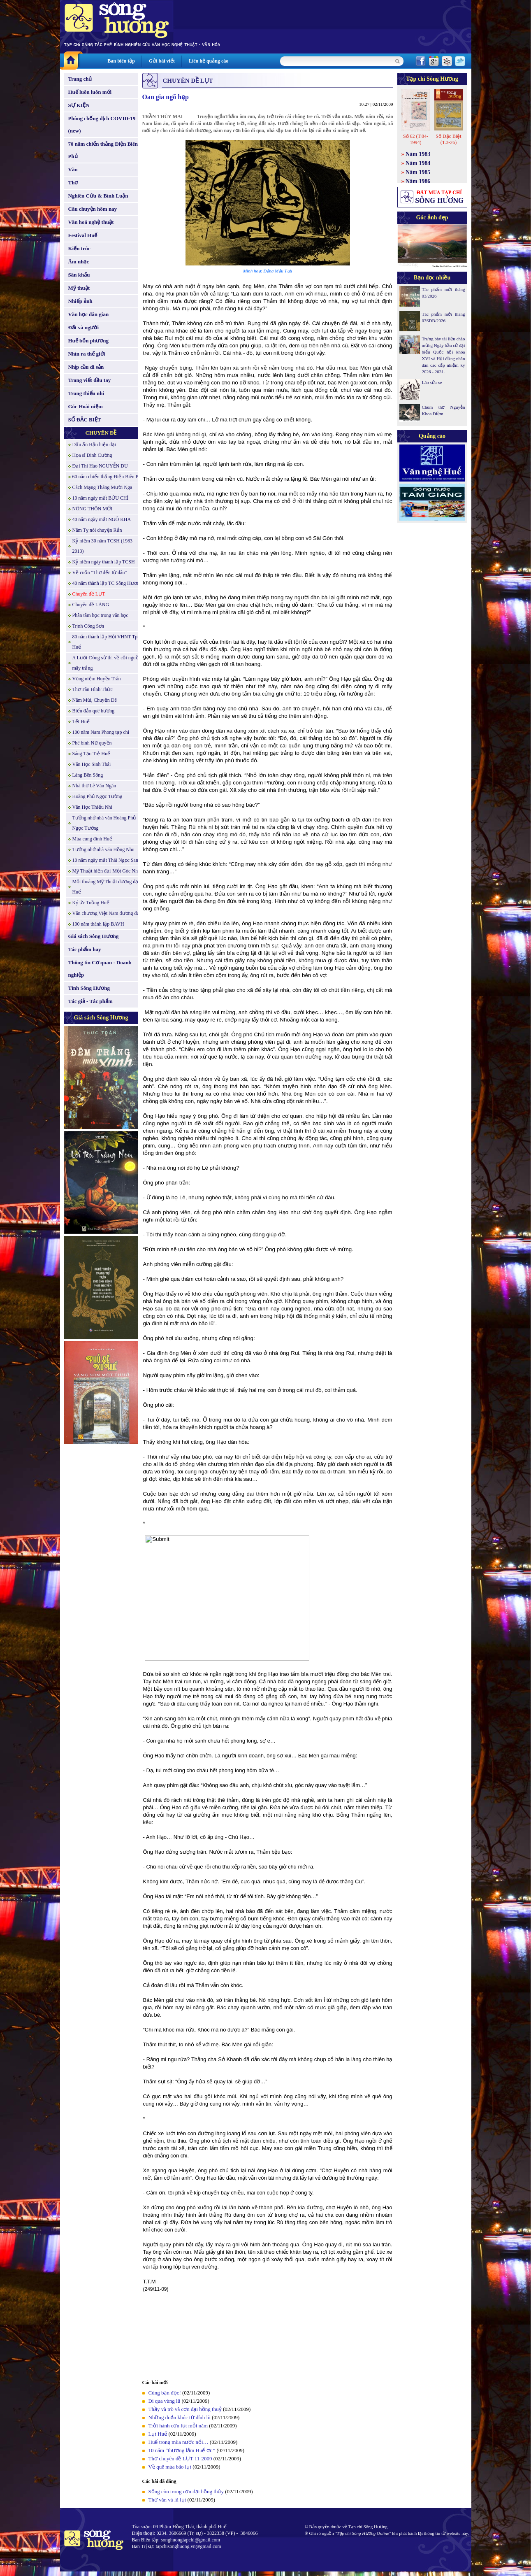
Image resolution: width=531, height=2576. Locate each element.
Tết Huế (81, 721)
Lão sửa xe (432, 382)
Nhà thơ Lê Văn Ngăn (94, 786)
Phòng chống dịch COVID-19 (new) (102, 124)
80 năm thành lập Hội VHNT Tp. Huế (105, 642)
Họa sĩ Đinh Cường (92, 455)
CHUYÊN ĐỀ (101, 433)
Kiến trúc (79, 248)
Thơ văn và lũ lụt (167, 2500)
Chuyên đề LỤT (88, 594)
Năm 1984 (418, 163)
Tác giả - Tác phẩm (90, 1001)
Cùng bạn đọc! (164, 2393)
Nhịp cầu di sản (86, 367)
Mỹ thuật (79, 288)
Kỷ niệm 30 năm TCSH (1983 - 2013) (103, 546)
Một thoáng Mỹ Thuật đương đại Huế (106, 887)
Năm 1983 (418, 154)
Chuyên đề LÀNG (90, 604)
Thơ (73, 182)
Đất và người (83, 327)
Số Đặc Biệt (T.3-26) (448, 139)
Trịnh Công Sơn (88, 626)
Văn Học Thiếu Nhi (92, 807)
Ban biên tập (121, 61)
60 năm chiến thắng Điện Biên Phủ (108, 476)
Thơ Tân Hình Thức (92, 689)
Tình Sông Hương (89, 988)
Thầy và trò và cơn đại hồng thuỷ (185, 2409)
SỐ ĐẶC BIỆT (84, 420)
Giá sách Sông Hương (93, 936)
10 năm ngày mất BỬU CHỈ (100, 498)
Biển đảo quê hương (93, 711)
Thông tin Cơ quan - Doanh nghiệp (100, 968)
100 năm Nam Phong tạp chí (101, 732)
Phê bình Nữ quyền (92, 743)
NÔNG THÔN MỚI (92, 509)
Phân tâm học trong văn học (100, 615)
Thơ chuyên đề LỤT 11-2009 (180, 2458)
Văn (73, 169)
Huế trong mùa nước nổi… (178, 2442)
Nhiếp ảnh (80, 301)
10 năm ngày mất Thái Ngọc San (105, 860)
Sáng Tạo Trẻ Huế (91, 753)
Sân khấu (79, 275)
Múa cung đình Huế (92, 839)
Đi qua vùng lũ (164, 2401)
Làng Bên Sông (87, 775)
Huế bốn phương (88, 340)
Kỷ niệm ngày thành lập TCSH (103, 562)
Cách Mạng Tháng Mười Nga (102, 487)
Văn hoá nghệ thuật (91, 222)
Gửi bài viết (162, 61)
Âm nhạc (78, 261)
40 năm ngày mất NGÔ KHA (101, 519)
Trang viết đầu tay (89, 380)
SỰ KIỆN (79, 105)
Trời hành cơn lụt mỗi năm (178, 2425)
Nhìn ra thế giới (86, 354)
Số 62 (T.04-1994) (415, 139)
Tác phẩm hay (84, 949)
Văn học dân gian (88, 314)
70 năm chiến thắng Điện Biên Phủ (103, 150)
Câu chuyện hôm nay (92, 209)
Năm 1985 (418, 172)
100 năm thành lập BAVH (98, 924)
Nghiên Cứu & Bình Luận (98, 196)
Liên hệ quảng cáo (208, 61)
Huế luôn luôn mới (90, 92)
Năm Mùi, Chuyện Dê (94, 700)
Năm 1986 (418, 181)
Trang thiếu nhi (86, 393)
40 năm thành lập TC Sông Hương (107, 583)
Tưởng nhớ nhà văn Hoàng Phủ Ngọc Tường (104, 823)
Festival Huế (82, 235)
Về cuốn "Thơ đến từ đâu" (99, 572)
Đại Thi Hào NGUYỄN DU (100, 466)
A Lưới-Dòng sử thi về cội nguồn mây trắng (106, 663)
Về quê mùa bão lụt (170, 2467)
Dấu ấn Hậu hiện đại (94, 444)
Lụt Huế (157, 2434)
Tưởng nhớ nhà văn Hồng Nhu (103, 849)
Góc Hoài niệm (85, 406)
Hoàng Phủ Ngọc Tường (97, 796)
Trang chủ (80, 79)
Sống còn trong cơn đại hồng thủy (186, 2491)
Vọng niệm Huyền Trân (96, 679)
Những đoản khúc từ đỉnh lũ (179, 2417)
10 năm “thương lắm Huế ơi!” (182, 2450)
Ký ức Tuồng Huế (90, 902)
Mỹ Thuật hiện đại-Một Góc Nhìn (107, 871)
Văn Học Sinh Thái (91, 764)
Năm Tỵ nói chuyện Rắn (97, 530)
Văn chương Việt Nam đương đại (106, 913)
